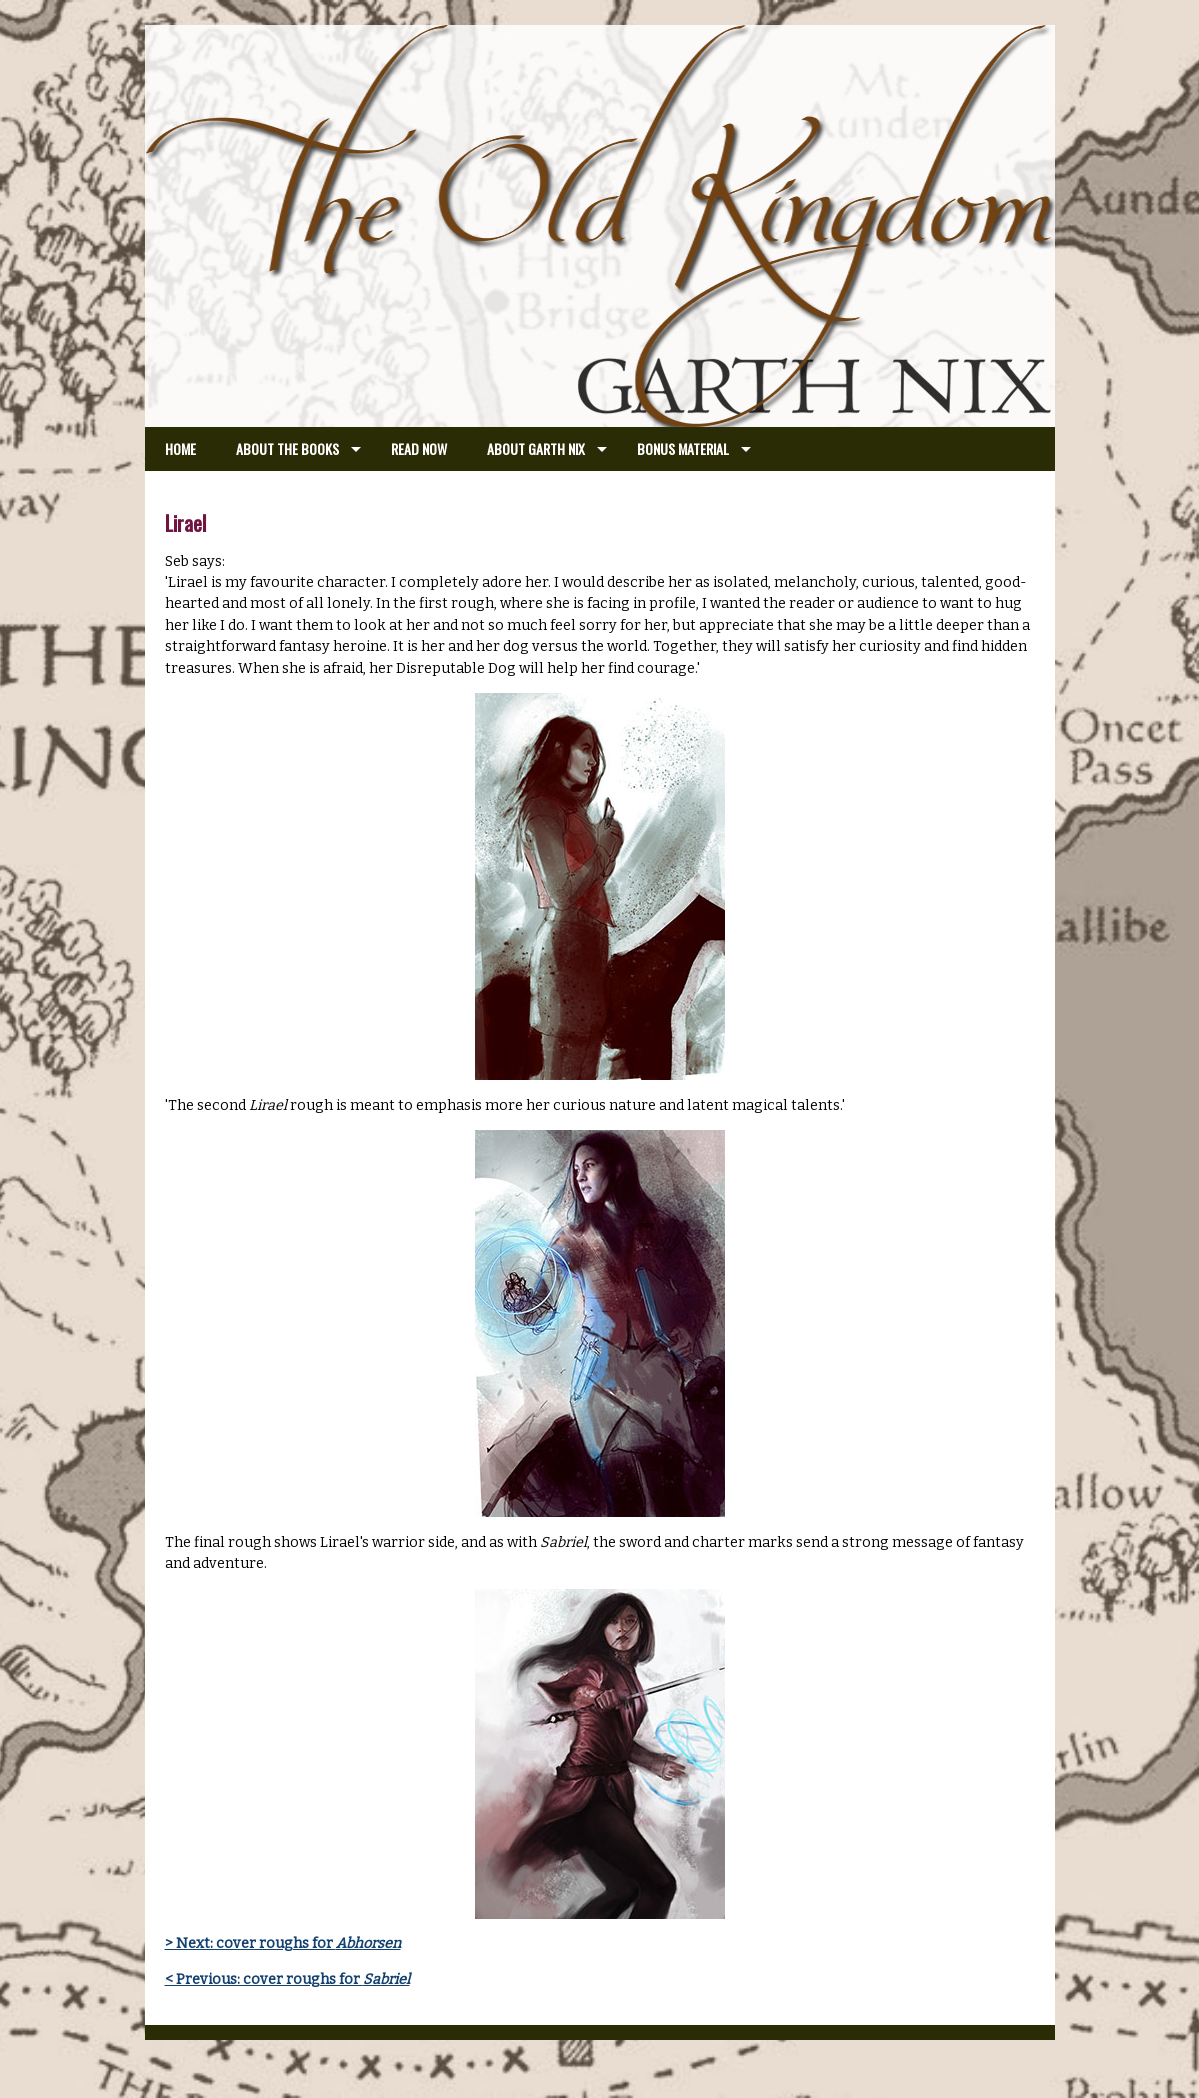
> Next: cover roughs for (283, 1943)
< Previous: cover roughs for (287, 1979)
